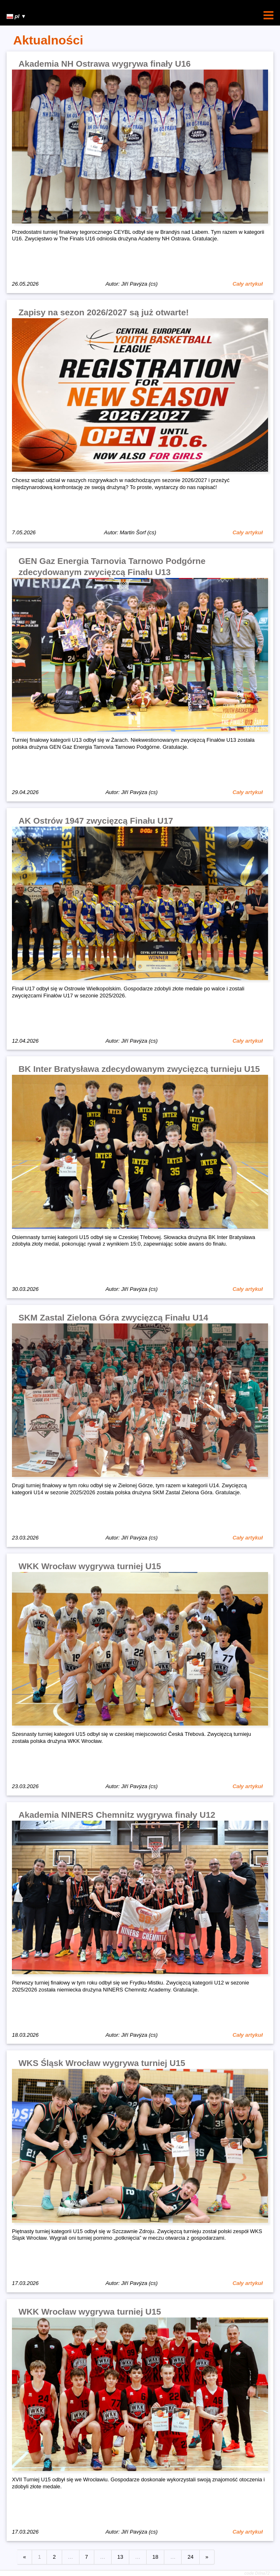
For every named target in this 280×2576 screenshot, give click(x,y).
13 (120, 2557)
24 (190, 2557)
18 (155, 2557)
